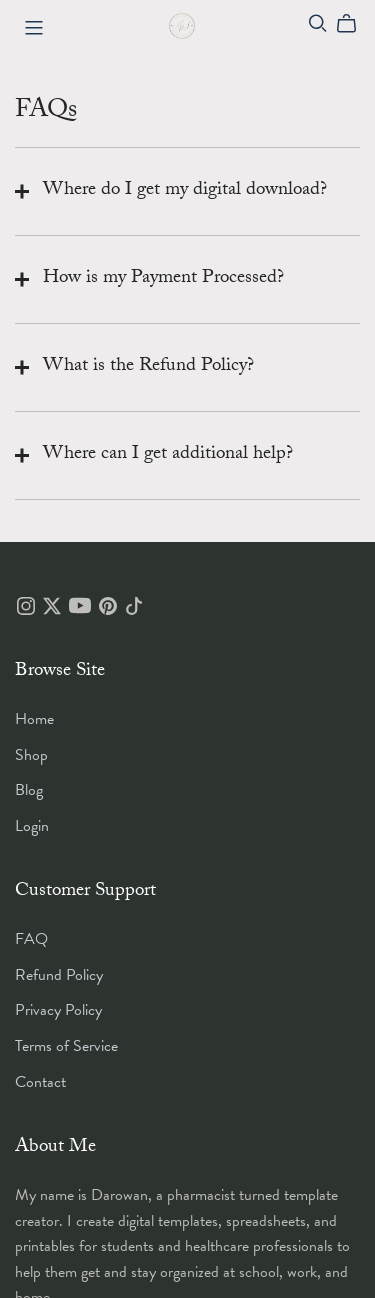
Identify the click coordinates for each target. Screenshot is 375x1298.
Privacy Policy (58, 1010)
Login (32, 826)
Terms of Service (66, 1046)
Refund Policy (59, 975)
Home (34, 719)
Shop (31, 755)
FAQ (31, 939)
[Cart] (354, 24)
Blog (29, 790)
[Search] (318, 23)
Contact (40, 1082)
